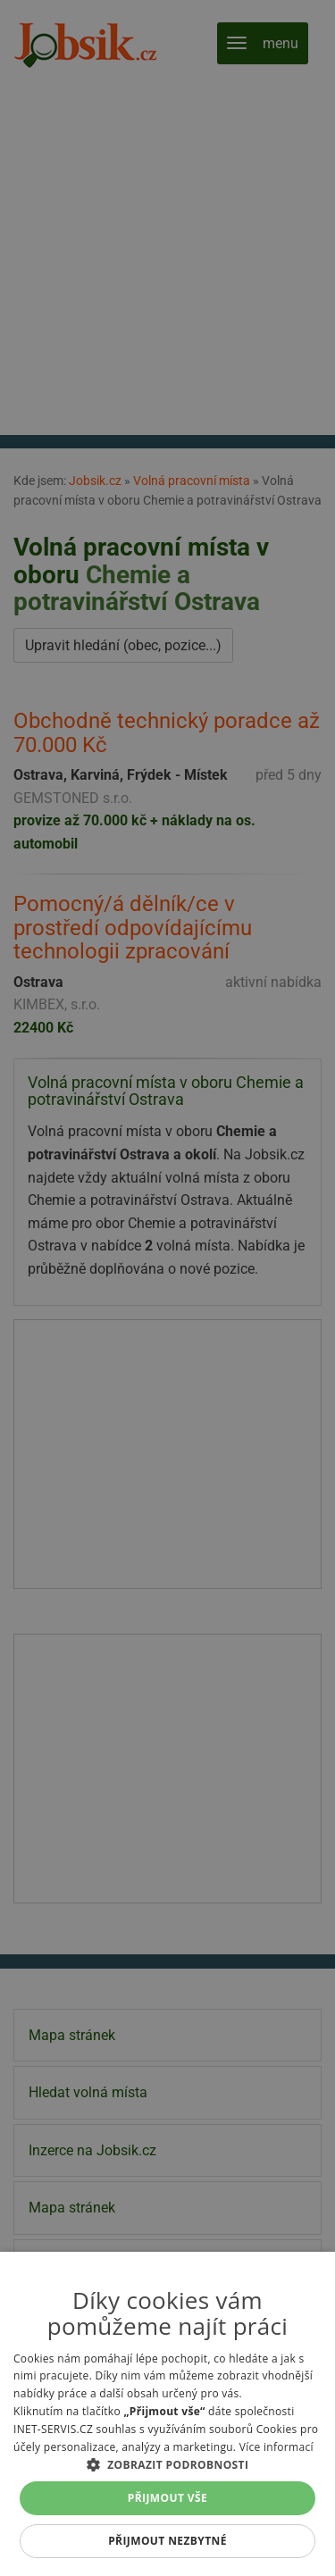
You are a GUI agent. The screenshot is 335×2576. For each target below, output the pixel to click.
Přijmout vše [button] (167, 2497)
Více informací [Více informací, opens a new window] (276, 2447)
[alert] (167, 1288)
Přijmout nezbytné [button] (167, 2540)
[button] (167, 2464)
